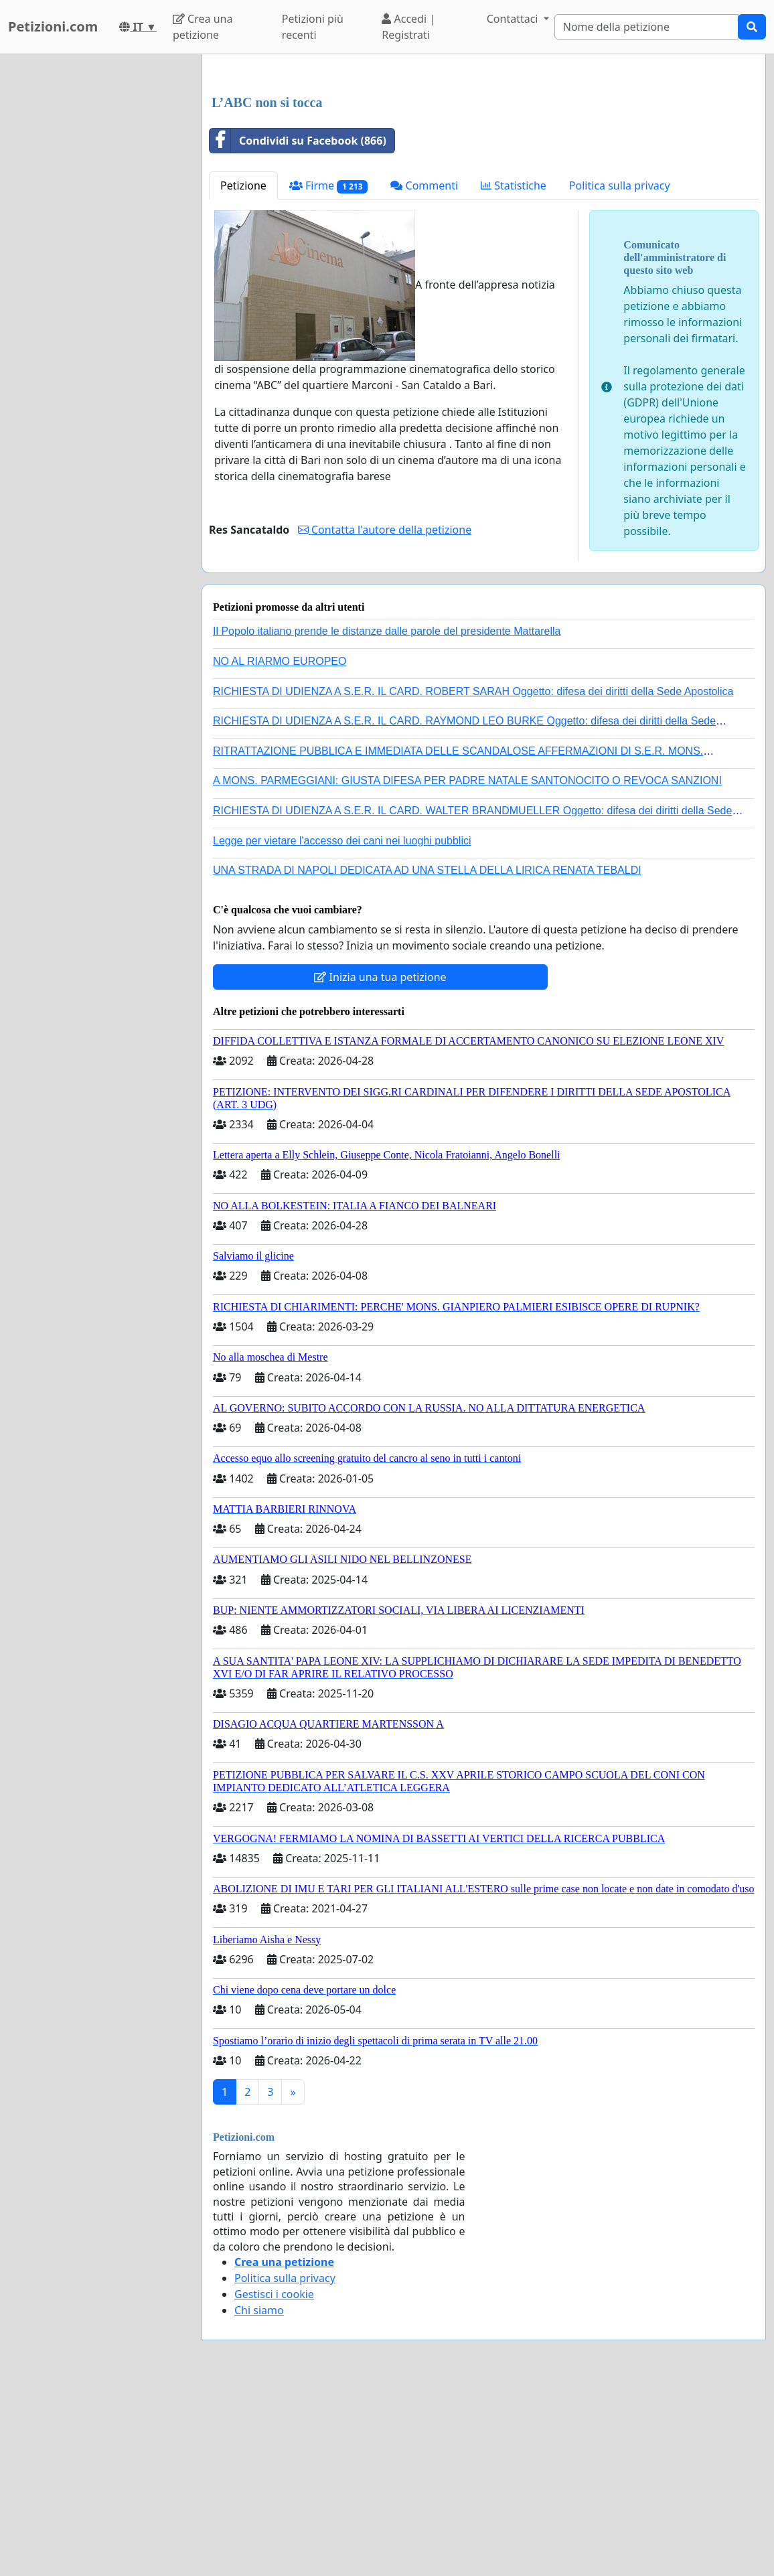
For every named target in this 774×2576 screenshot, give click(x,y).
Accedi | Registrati (408, 26)
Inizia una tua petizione (380, 1164)
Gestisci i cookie (274, 2481)
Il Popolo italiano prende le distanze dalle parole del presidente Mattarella (386, 818)
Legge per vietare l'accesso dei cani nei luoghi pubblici (342, 1028)
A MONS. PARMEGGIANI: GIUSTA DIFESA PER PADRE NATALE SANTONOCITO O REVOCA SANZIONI (467, 968)
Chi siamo (259, 2497)
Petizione (243, 373)
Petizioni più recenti (312, 26)
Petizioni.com (53, 26)
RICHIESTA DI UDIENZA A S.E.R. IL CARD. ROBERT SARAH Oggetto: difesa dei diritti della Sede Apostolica (473, 879)
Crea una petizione (202, 26)
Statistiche (513, 373)
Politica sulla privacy (619, 373)
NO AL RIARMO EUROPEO (279, 848)
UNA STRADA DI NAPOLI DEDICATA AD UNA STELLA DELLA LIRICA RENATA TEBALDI (427, 1057)
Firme (328, 373)
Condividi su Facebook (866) (298, 328)
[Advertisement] (484, 169)
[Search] (646, 27)
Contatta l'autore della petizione (384, 717)
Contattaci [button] (514, 18)
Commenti (424, 373)
